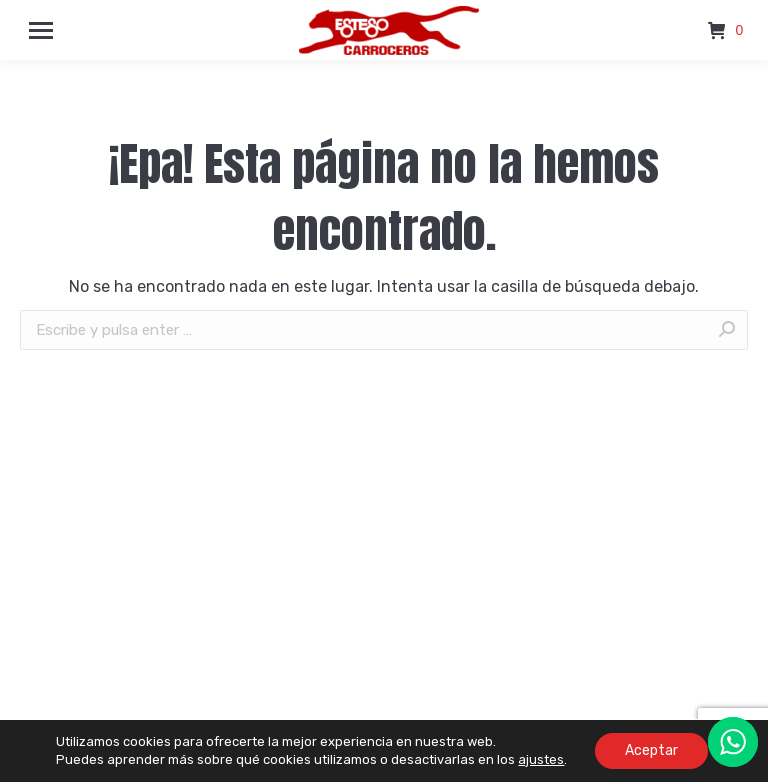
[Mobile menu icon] (41, 30)
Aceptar (651, 750)
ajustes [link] (541, 759)
